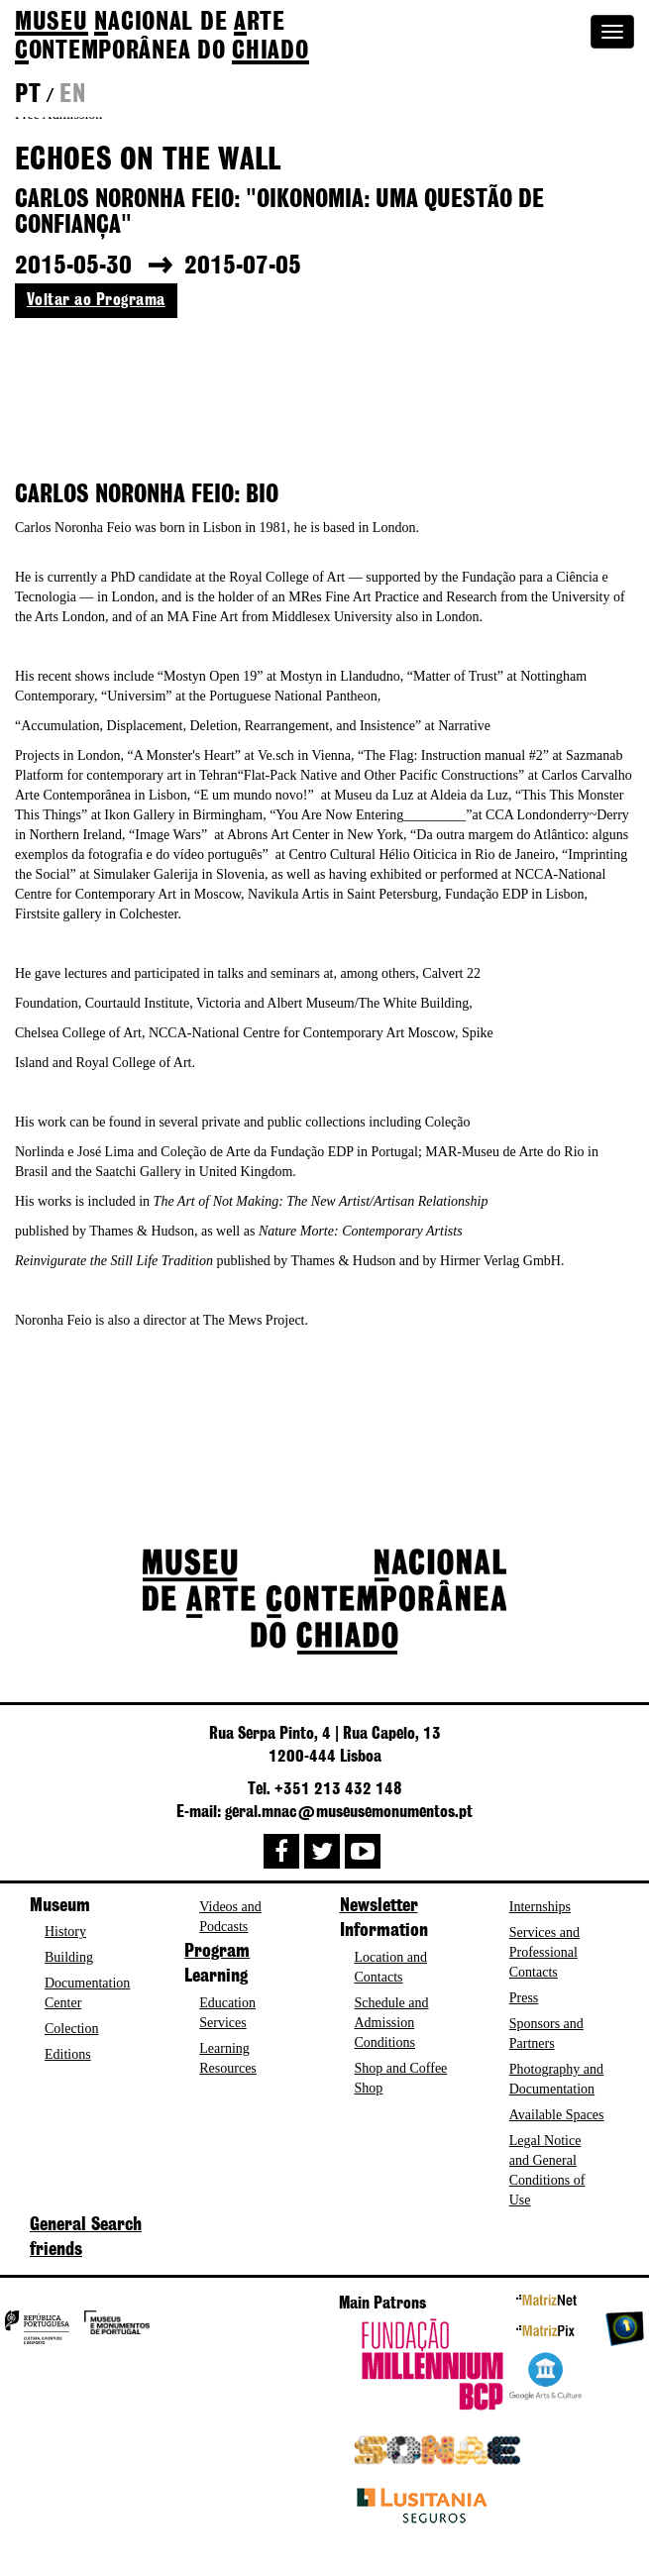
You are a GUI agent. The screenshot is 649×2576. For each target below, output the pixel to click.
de (162, 37)
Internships (540, 1906)
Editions (68, 2054)
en (72, 95)
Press (524, 1997)
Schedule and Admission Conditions (392, 2022)
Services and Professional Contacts (544, 1952)
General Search (86, 2225)
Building (69, 1957)
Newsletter (379, 1906)
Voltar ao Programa (96, 300)
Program (217, 1952)
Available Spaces (556, 2114)
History (65, 1931)
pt (28, 95)
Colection (71, 2028)
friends (56, 2250)
